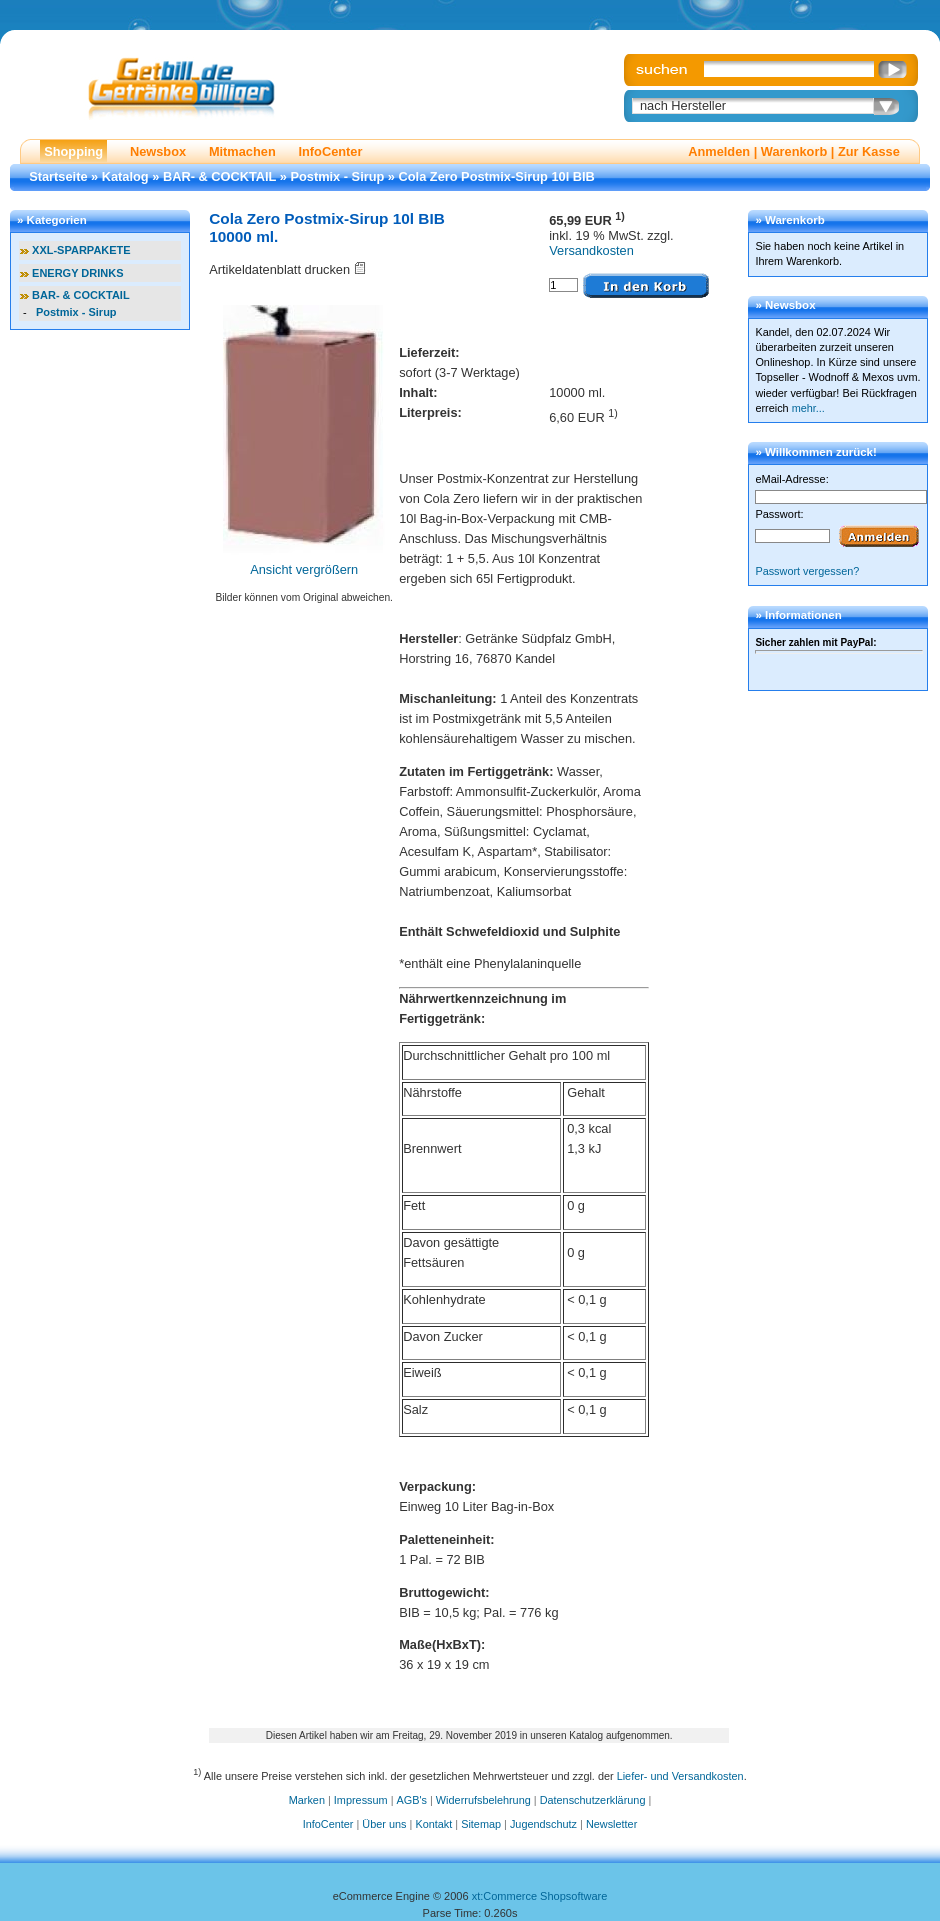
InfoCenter (330, 151)
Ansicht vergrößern (304, 569)
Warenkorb (794, 151)
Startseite (58, 176)
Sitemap (481, 1824)
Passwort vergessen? (807, 571)
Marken (307, 1800)
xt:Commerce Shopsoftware (540, 1896)
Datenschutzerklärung (593, 1800)
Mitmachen (242, 151)
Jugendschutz (543, 1824)
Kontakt (433, 1824)
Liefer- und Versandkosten (680, 1776)
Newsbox (158, 151)
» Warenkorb (789, 220)
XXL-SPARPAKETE (81, 250)
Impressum (361, 1800)
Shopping (73, 151)
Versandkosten (591, 250)
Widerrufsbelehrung (483, 1800)
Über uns (384, 1824)
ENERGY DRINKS (77, 273)
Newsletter (611, 1824)
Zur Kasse (869, 151)
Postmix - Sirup (337, 176)
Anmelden (719, 151)
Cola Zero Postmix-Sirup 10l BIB (497, 176)
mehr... (808, 408)
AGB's (412, 1800)
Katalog (125, 176)
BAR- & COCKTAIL (219, 176)
